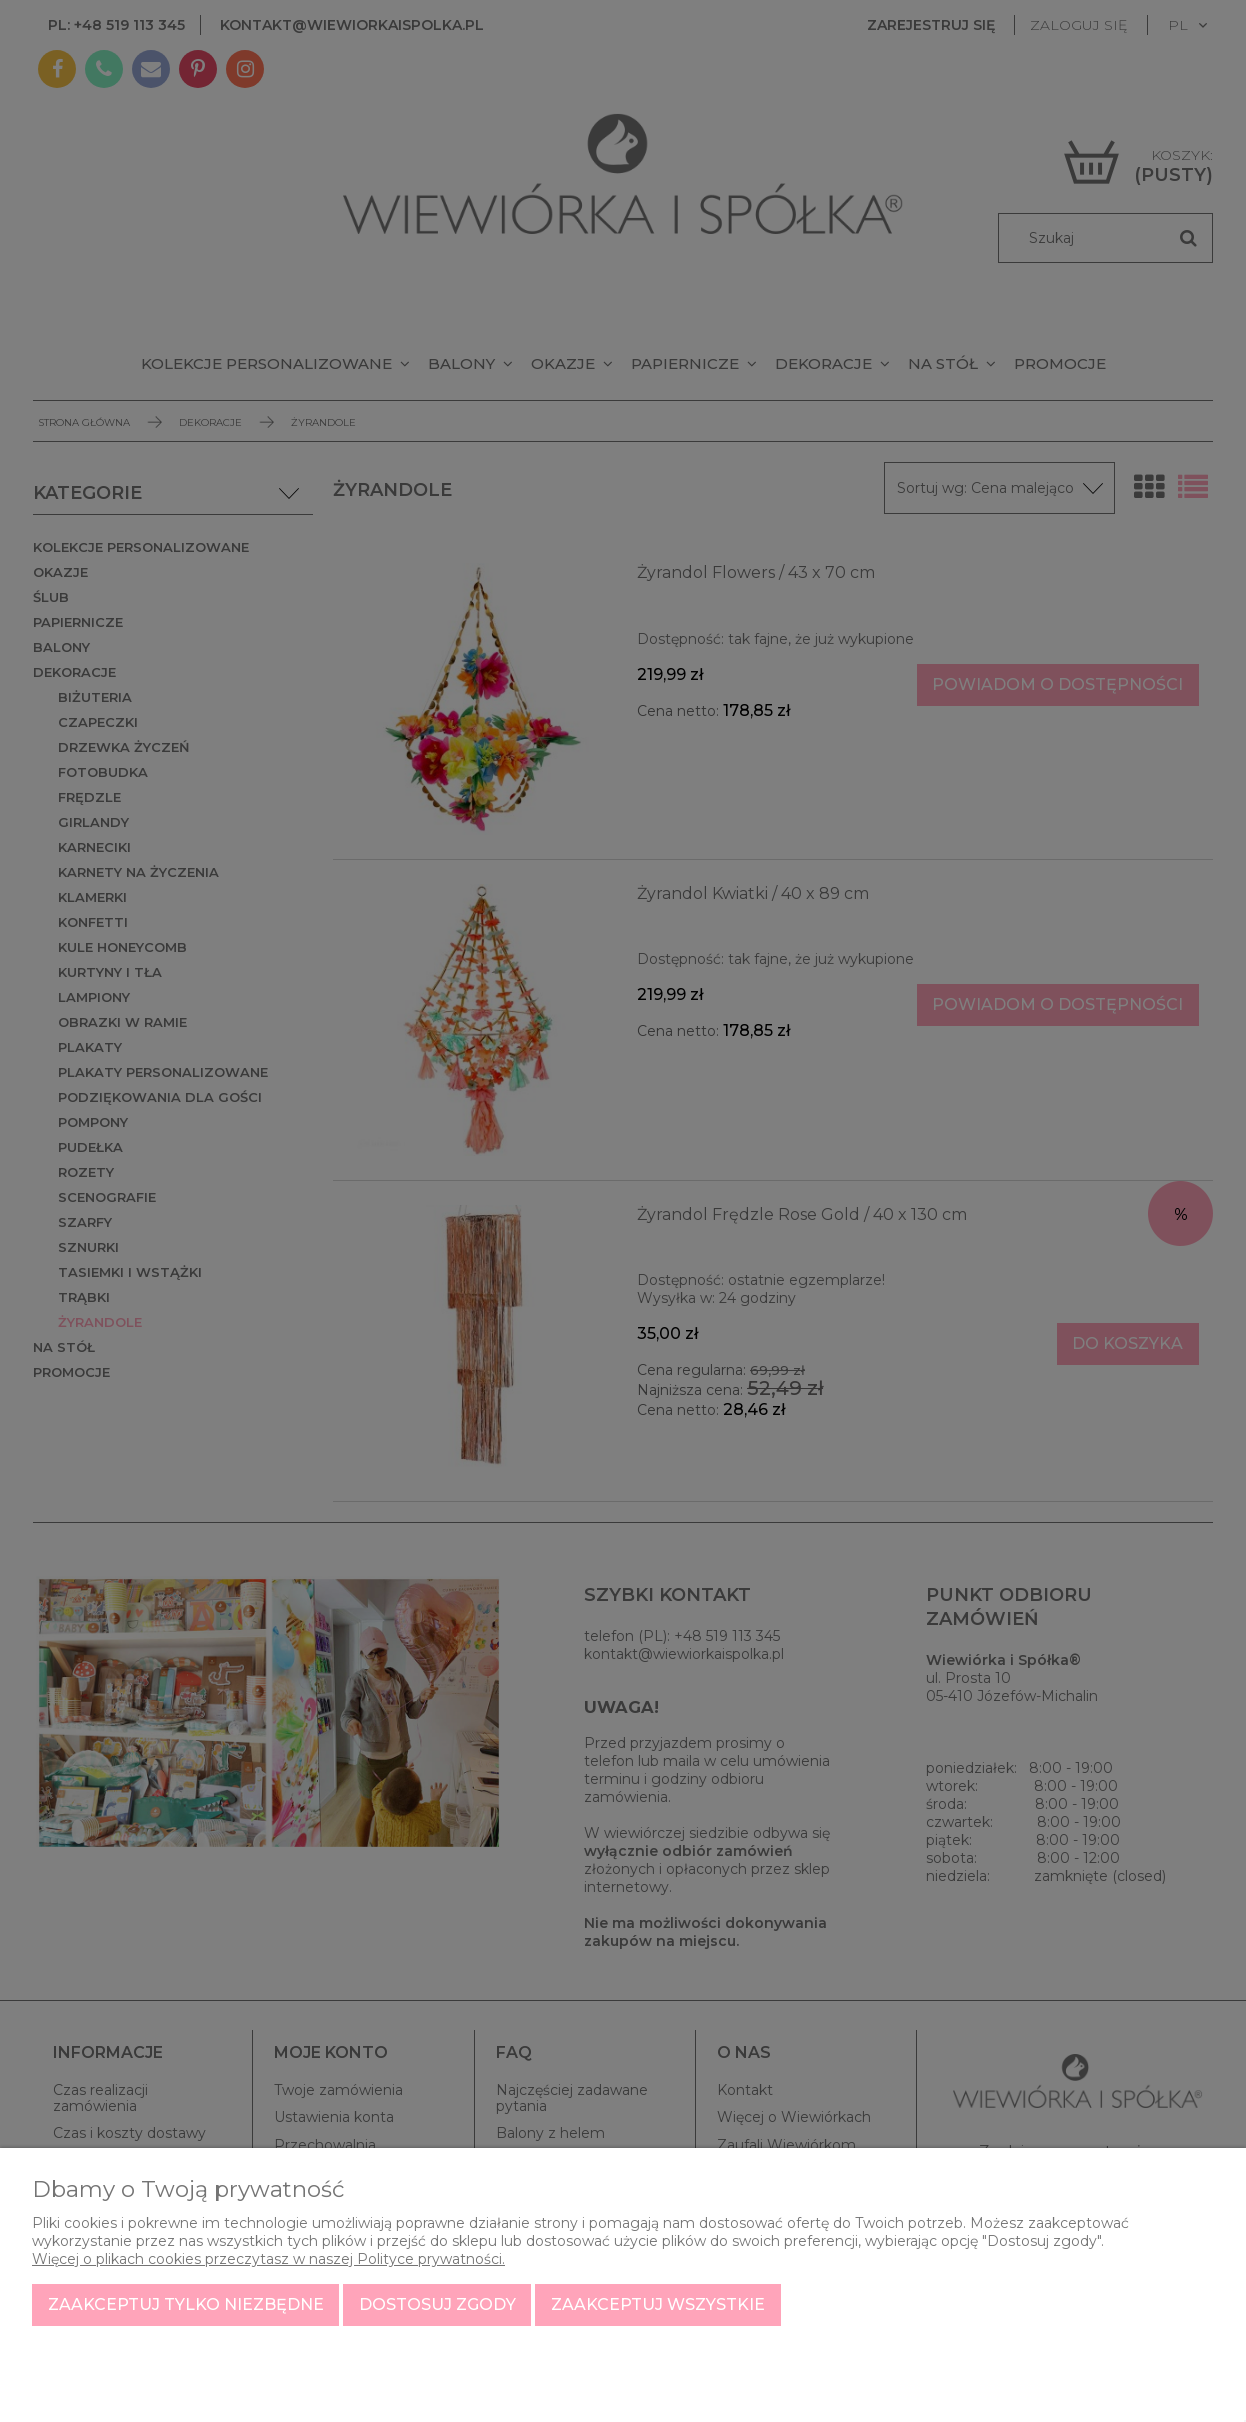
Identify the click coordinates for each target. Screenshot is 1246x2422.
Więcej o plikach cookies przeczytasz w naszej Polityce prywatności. (268, 2259)
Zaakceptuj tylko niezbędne (186, 2304)
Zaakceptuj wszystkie (658, 2304)
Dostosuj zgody (437, 2304)
